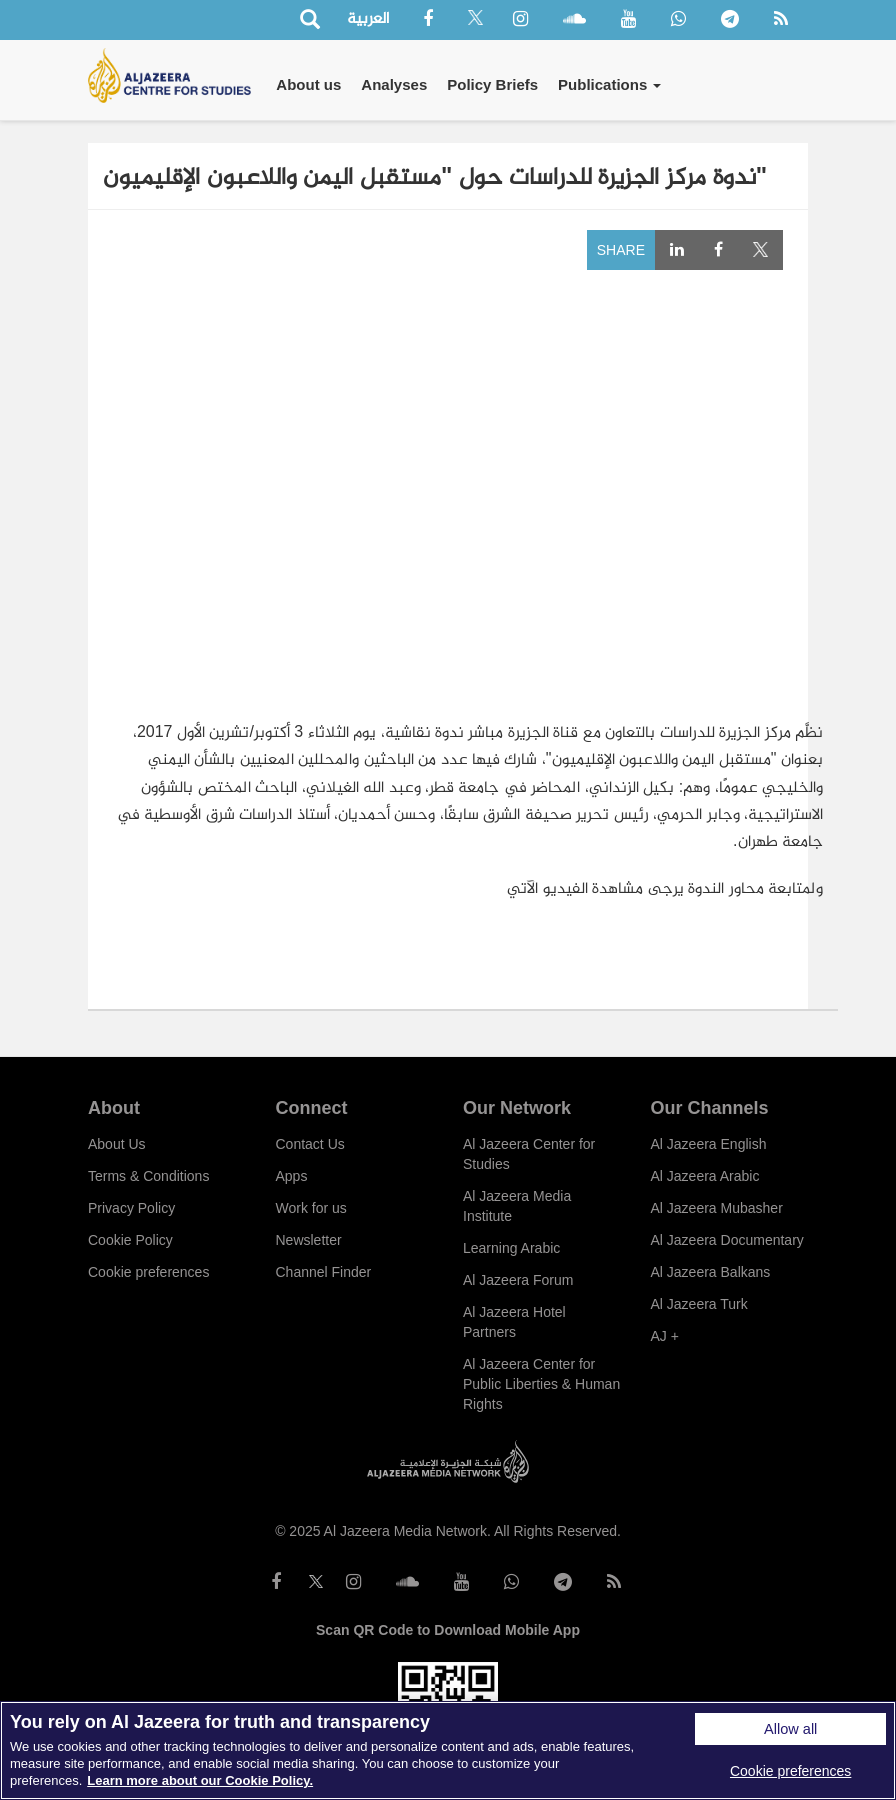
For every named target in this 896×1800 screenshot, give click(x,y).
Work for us (311, 1208)
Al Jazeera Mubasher (717, 1208)
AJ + (665, 1336)
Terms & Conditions (148, 1176)
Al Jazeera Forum (518, 1280)
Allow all (790, 1729)
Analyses (394, 84)
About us (308, 84)
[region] (448, 1750)
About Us (117, 1144)
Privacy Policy (131, 1208)
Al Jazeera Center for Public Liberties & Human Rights (541, 1384)
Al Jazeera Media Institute (517, 1206)
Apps (292, 1176)
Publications (609, 84)
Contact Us (310, 1144)
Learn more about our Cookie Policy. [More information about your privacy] (200, 1780)
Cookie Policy (130, 1240)
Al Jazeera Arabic (705, 1176)
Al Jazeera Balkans (711, 1272)
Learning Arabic (511, 1248)
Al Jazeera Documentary (727, 1240)
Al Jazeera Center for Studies (529, 1154)
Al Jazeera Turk (699, 1304)
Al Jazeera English (709, 1144)
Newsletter (309, 1240)
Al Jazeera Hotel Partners (514, 1322)
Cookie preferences (148, 1272)
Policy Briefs (492, 84)
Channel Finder (324, 1272)
